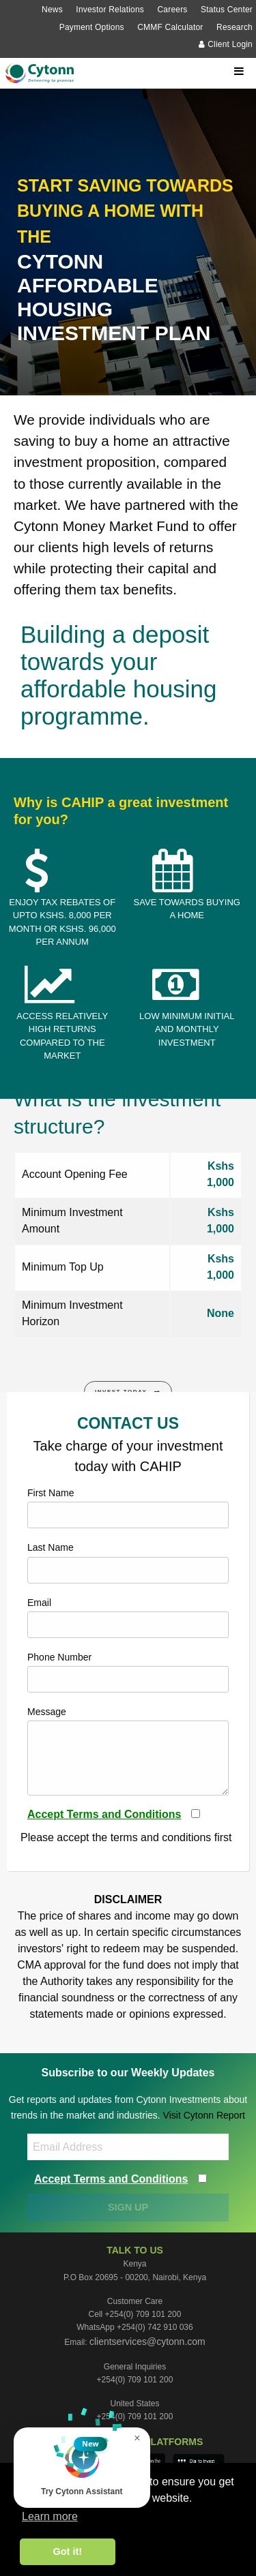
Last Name (128, 1562)
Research (234, 27)
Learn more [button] (50, 2516)
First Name (128, 1507)
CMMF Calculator (170, 27)
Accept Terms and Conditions (104, 1814)
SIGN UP (128, 2207)
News (52, 9)
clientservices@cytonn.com (147, 2341)
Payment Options (91, 27)
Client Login (226, 44)
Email (128, 1617)
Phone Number (128, 1672)
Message (128, 1750)
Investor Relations (110, 9)
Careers (172, 9)
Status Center (227, 9)
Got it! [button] (67, 2551)
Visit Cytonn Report (204, 2115)
